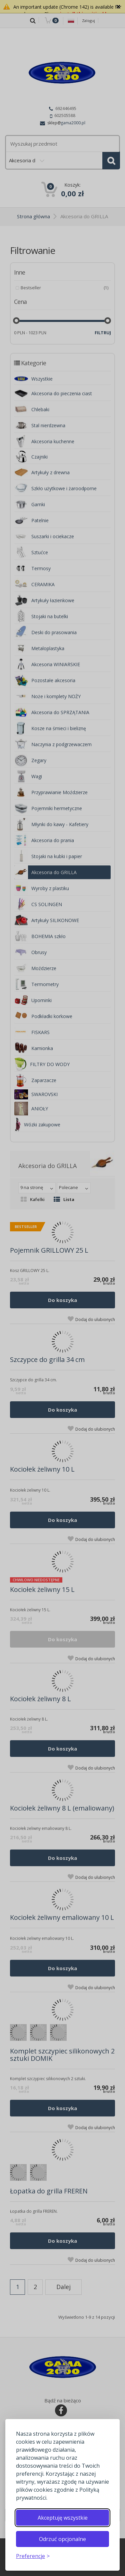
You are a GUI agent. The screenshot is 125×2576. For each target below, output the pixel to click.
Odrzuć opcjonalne (62, 2539)
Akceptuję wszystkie (63, 2517)
